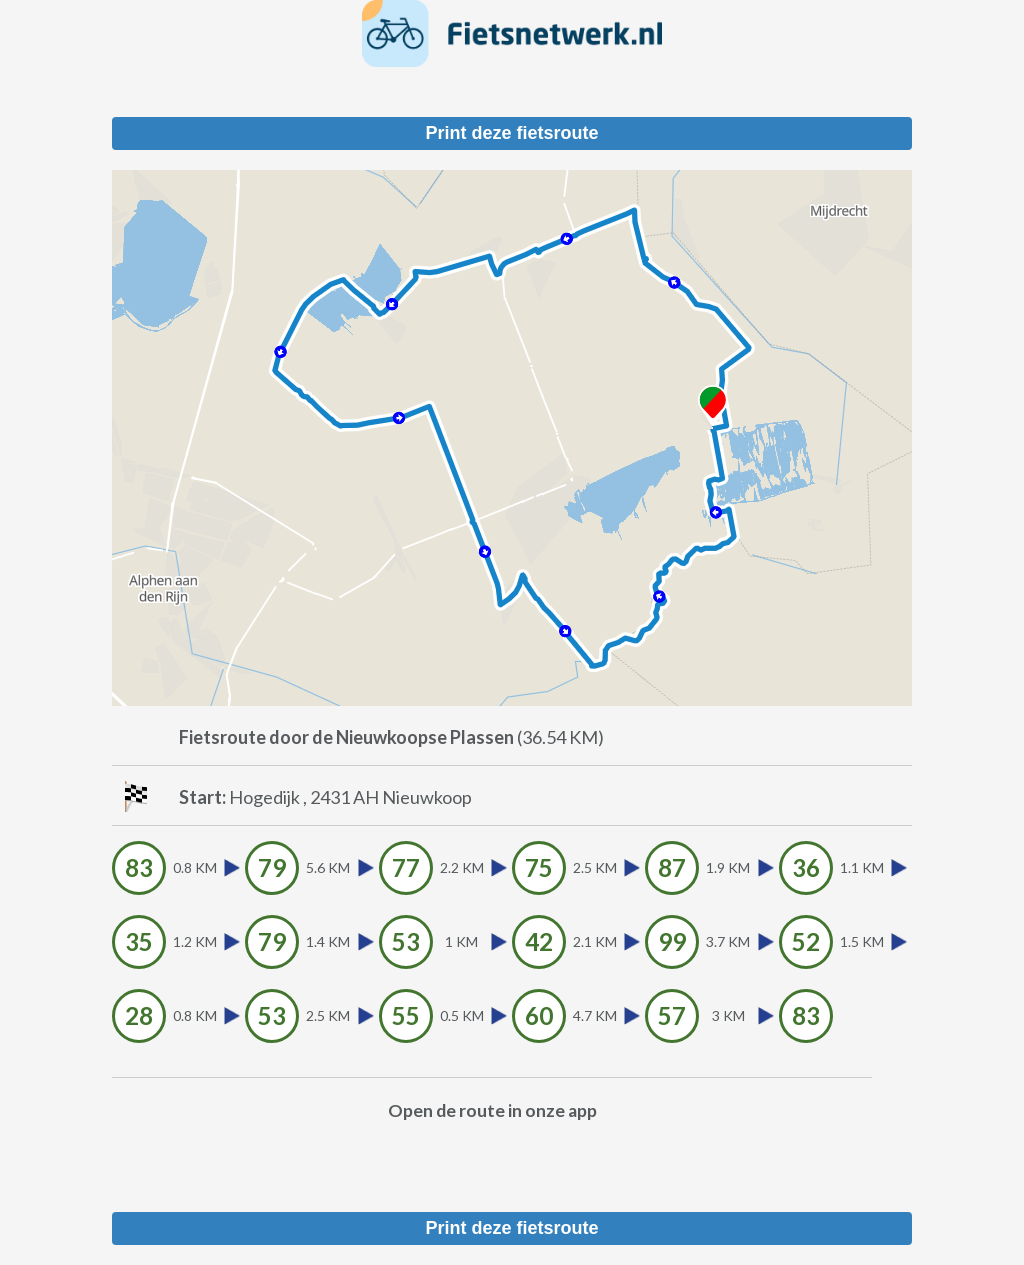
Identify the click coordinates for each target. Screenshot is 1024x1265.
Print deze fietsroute (511, 133)
